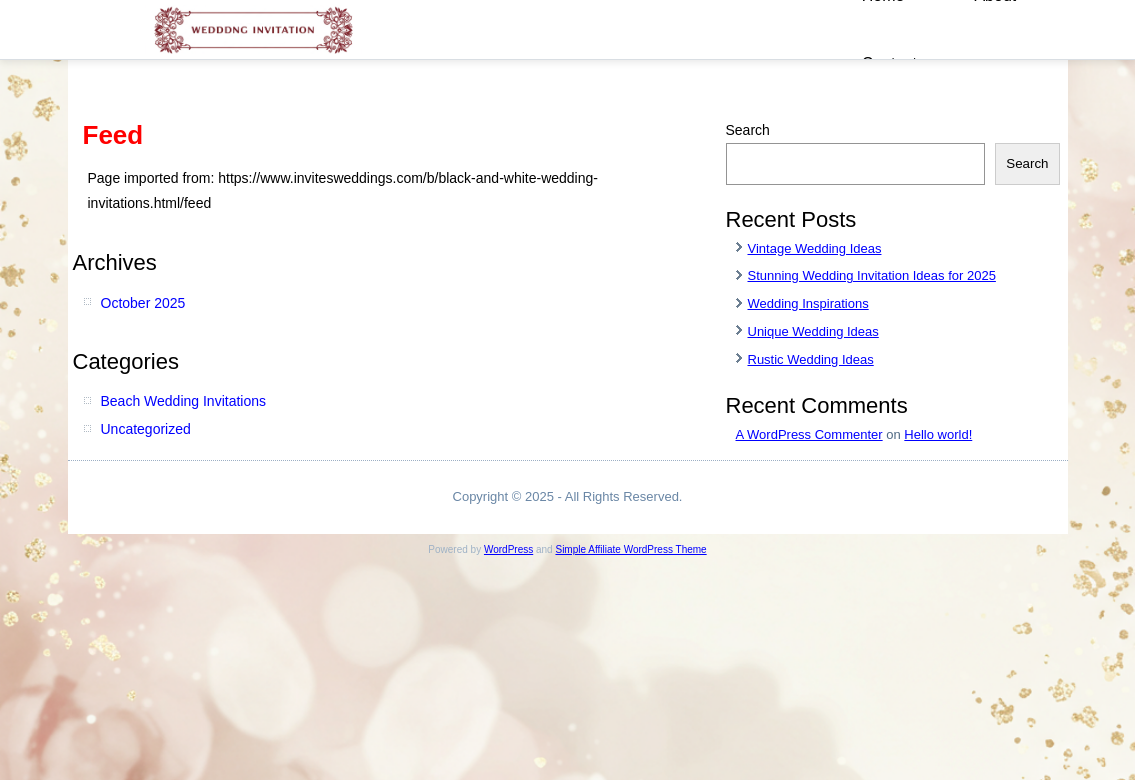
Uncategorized (146, 429)
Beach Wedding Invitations (184, 401)
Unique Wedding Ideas (813, 331)
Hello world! (938, 434)
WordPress (508, 549)
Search (748, 130)
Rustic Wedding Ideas (811, 359)
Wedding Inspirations (808, 303)
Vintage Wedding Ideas (815, 248)
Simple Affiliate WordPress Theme (630, 549)
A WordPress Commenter (809, 434)
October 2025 (143, 303)
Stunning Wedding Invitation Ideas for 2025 (872, 275)
